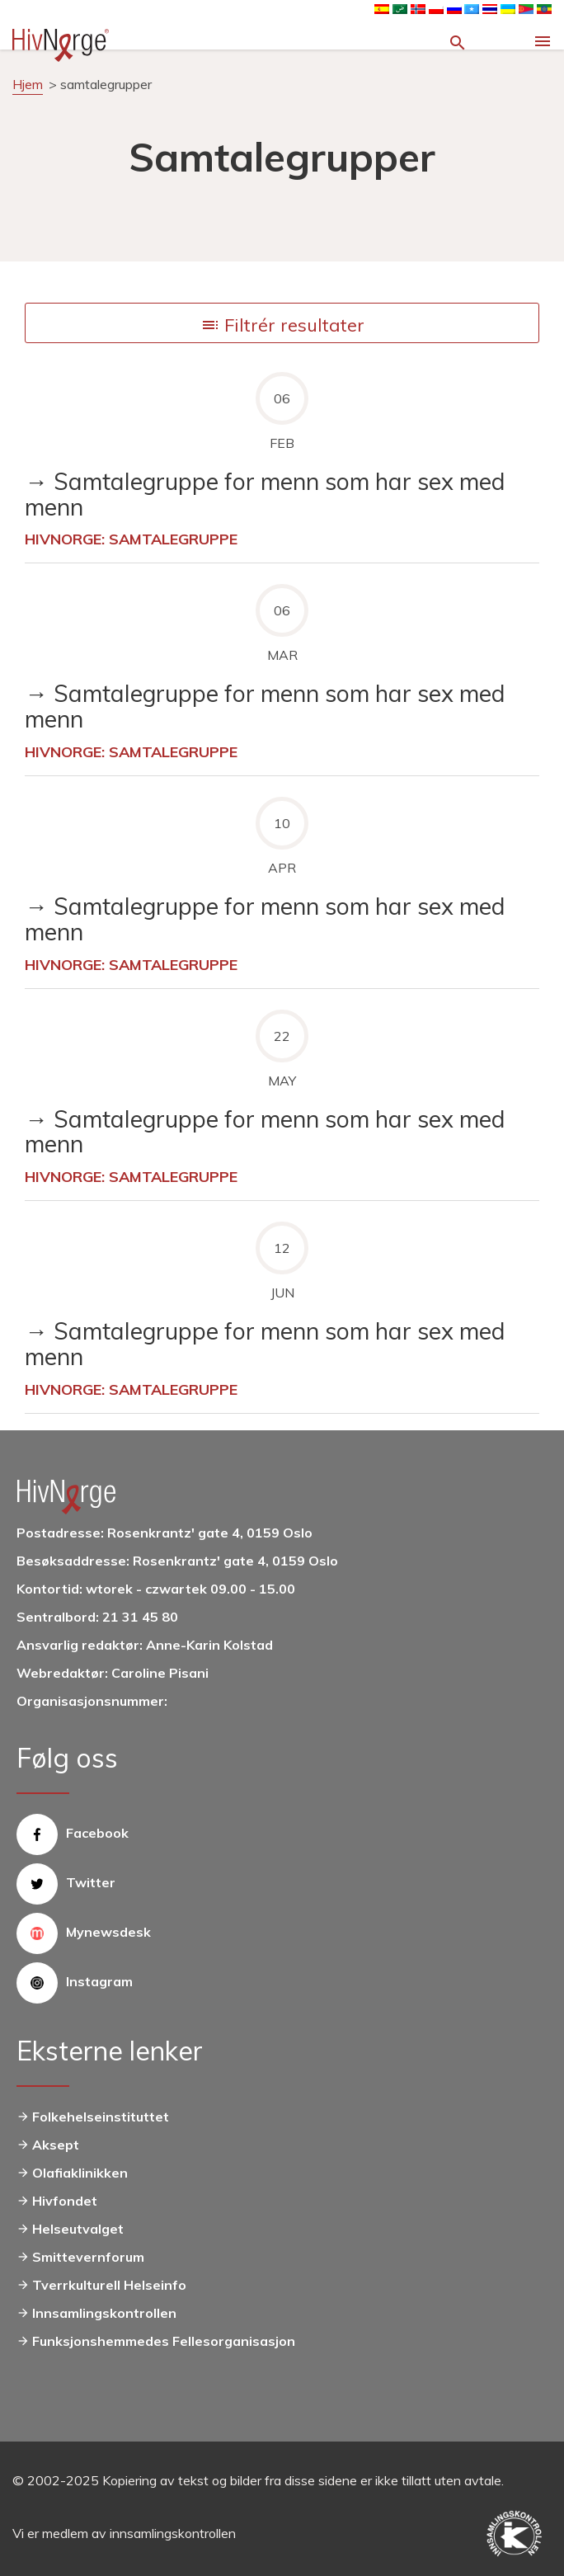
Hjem (27, 84)
